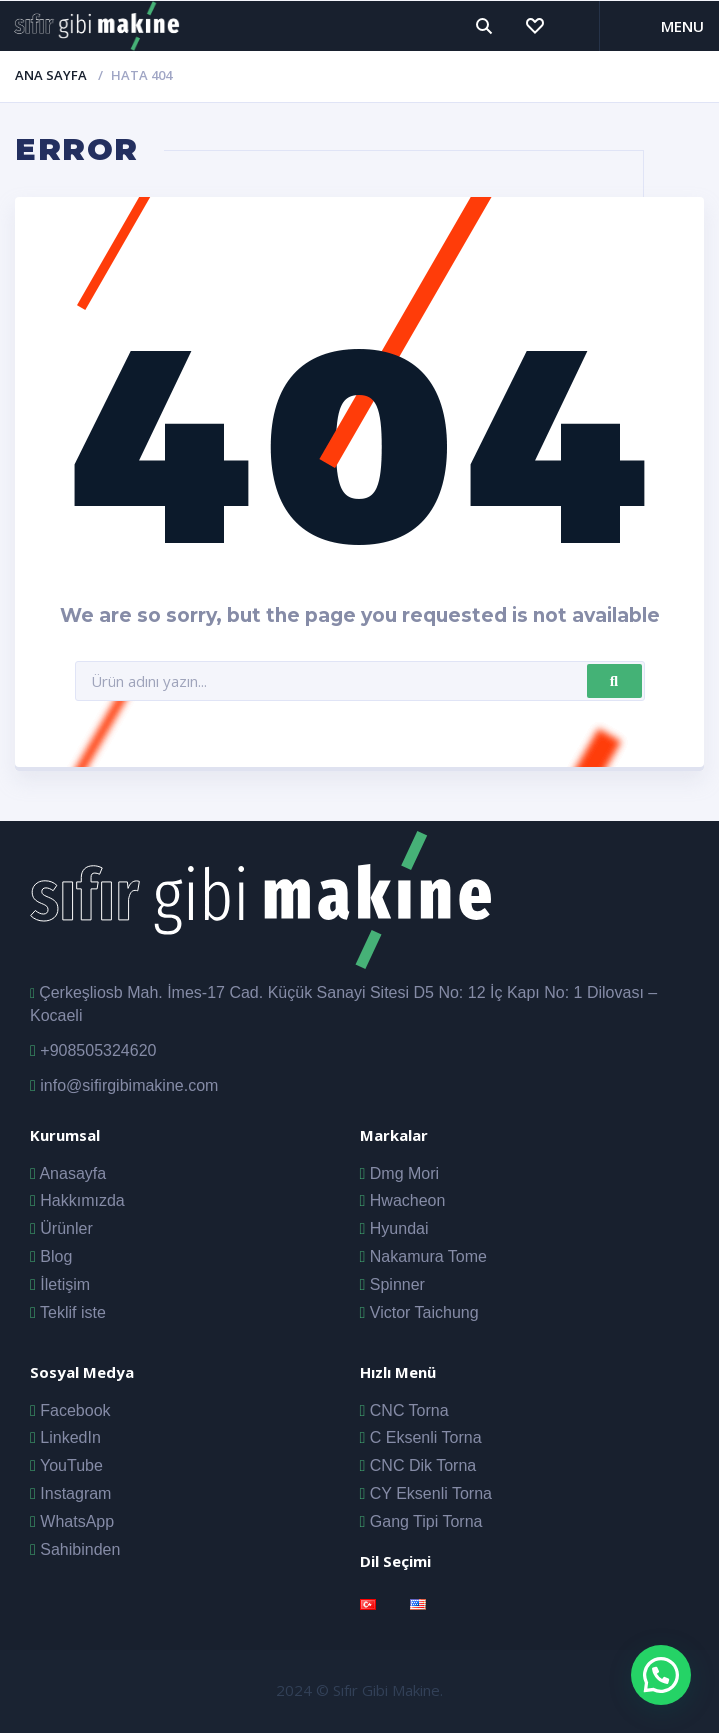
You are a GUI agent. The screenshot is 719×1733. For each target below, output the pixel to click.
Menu (682, 26)
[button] (661, 1675)
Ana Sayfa (51, 75)
